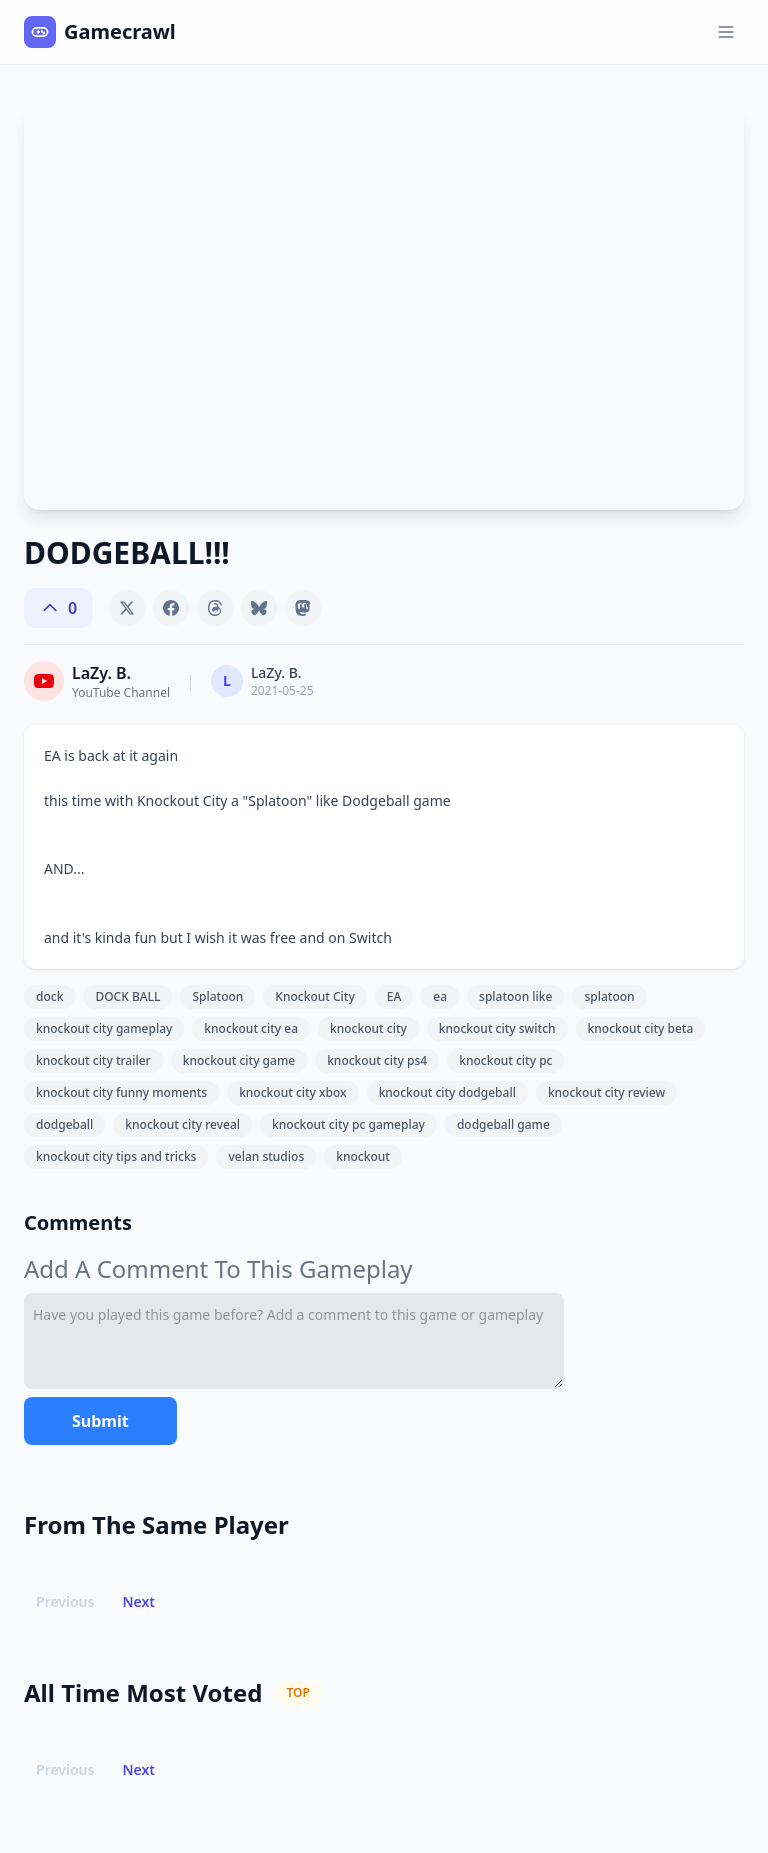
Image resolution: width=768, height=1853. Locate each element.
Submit (100, 1421)
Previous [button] (65, 1601)
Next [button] (138, 1601)
